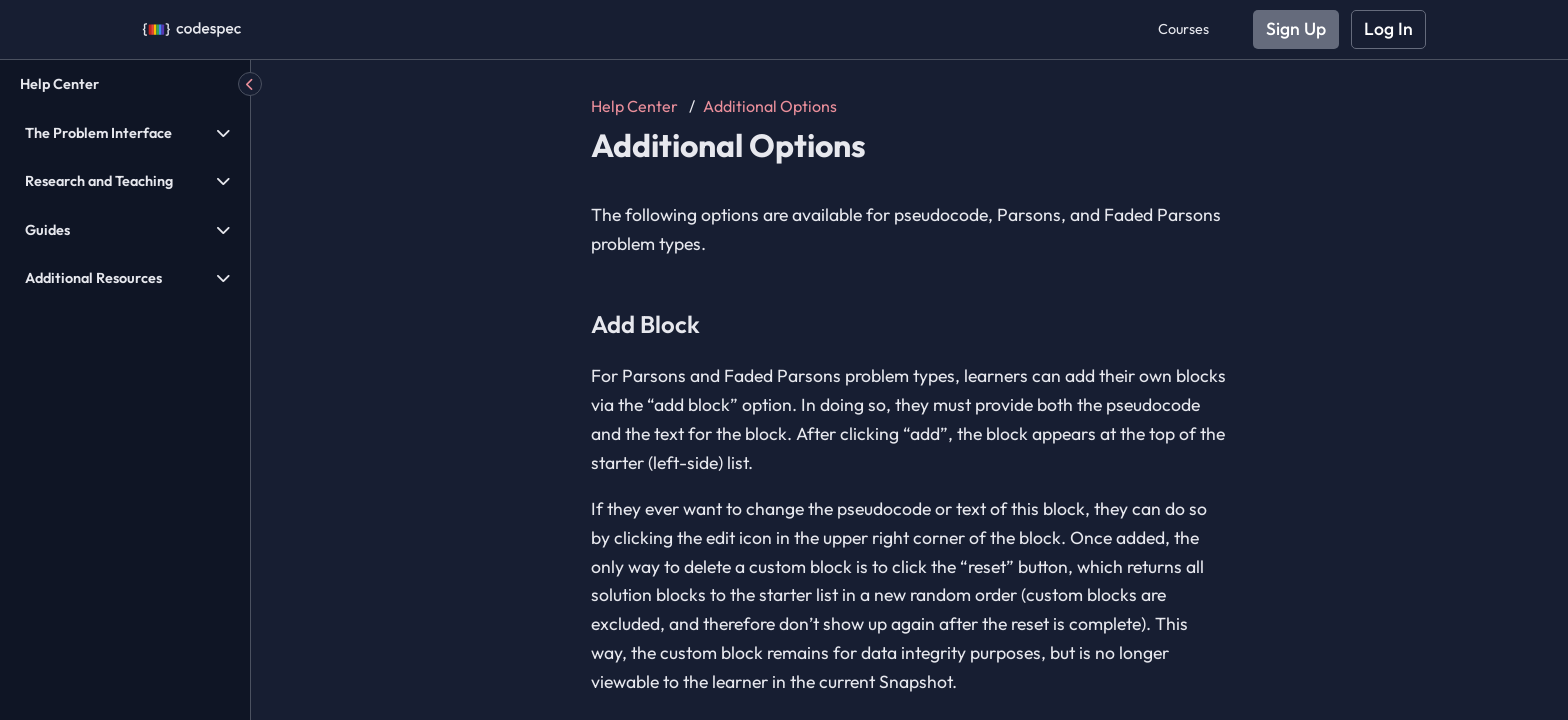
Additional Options (770, 106)
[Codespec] (192, 29)
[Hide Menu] (250, 84)
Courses (1183, 29)
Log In (1388, 28)
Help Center (59, 84)
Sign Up (1296, 28)
